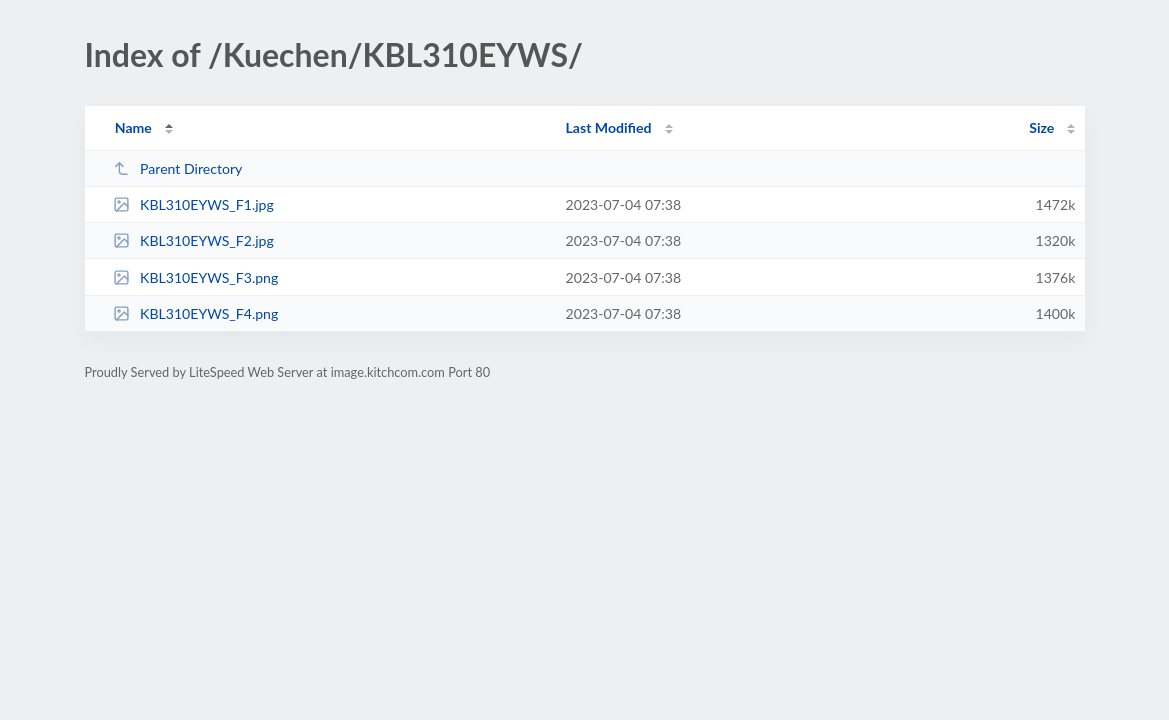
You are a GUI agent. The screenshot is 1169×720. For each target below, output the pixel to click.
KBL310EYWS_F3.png (196, 277)
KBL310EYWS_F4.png (196, 313)
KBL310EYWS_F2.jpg (193, 240)
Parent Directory (178, 168)
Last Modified (609, 127)
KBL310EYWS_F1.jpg (193, 204)
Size (1041, 127)
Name (133, 127)
